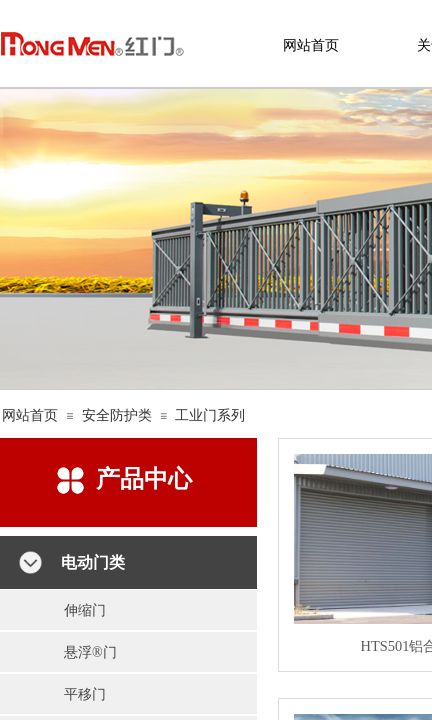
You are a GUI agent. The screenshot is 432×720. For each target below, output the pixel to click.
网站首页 (30, 415)
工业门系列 (210, 415)
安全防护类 (117, 415)
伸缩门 (85, 610)
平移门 (85, 694)
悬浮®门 (90, 652)
